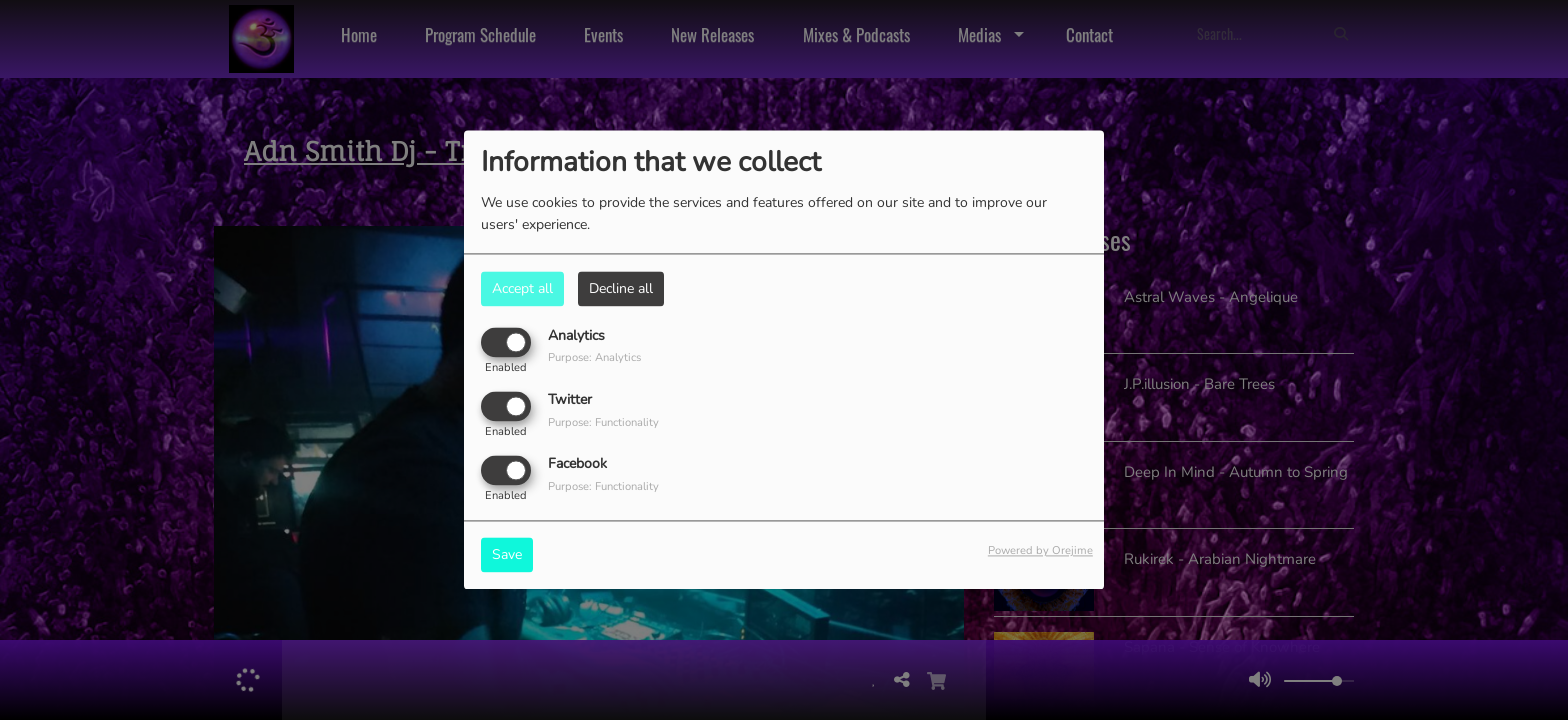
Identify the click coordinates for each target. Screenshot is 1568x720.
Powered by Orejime (1040, 551)
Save (507, 555)
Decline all (621, 288)
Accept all (522, 288)
